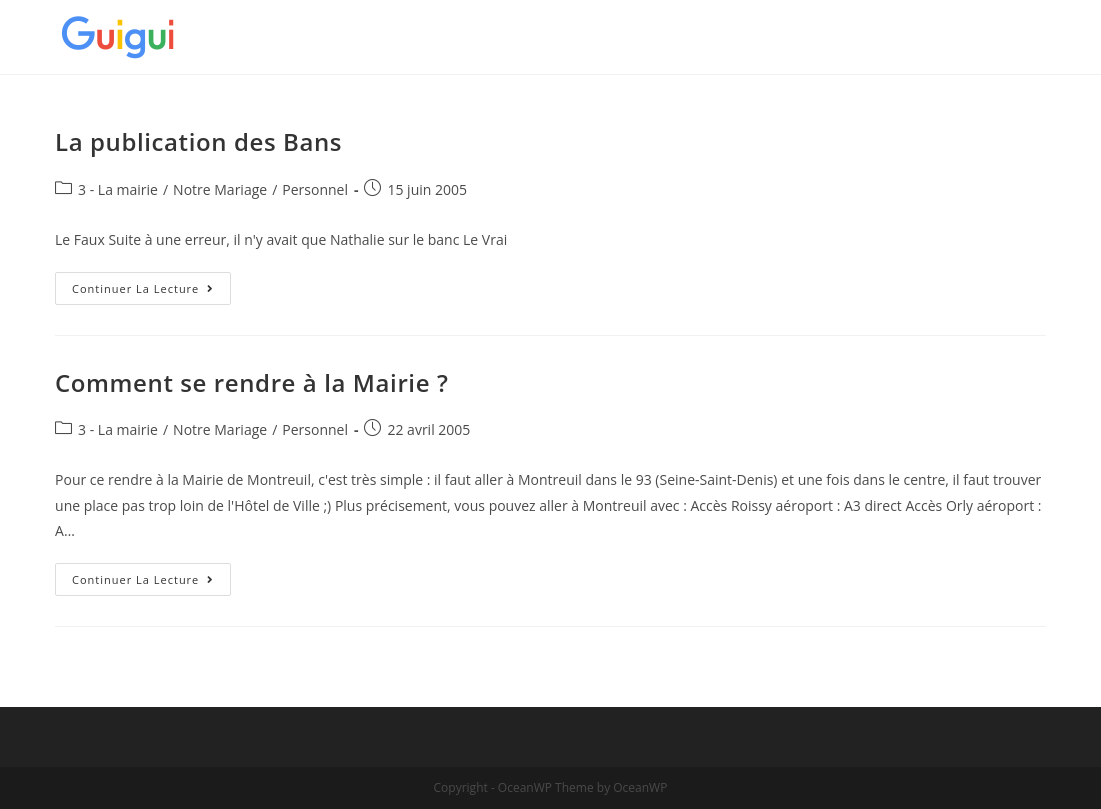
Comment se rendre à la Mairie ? (251, 382)
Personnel (315, 189)
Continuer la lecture (151, 292)
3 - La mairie (118, 189)
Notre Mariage (220, 189)
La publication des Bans (198, 141)
